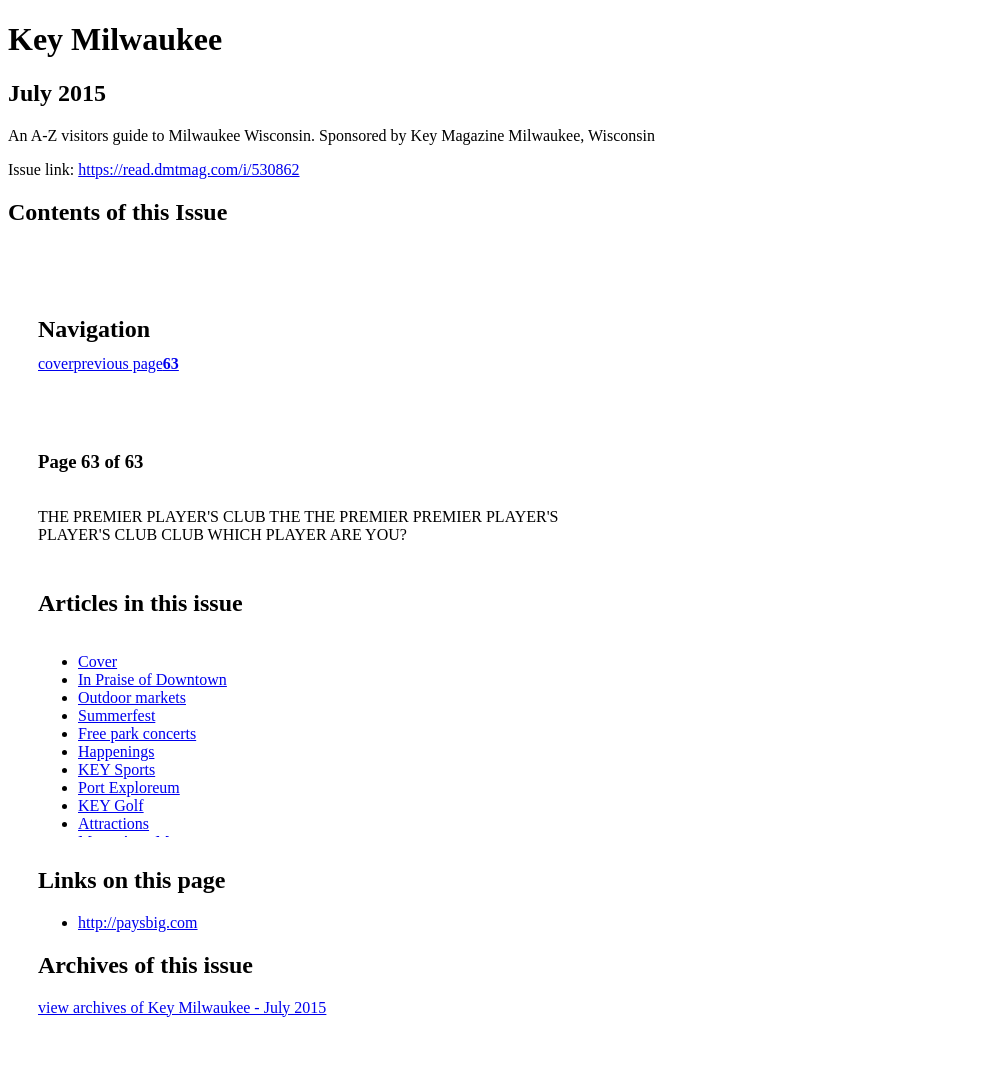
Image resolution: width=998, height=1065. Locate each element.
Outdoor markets (132, 697)
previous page (118, 363)
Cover (97, 661)
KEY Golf (111, 805)
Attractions (113, 823)
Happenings (116, 751)
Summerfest (116, 715)
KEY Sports (116, 769)
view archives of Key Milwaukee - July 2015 (182, 1007)
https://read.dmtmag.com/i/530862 (188, 169)
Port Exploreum (129, 787)
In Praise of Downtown (152, 679)
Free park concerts (137, 733)
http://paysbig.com (138, 922)
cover (56, 363)
